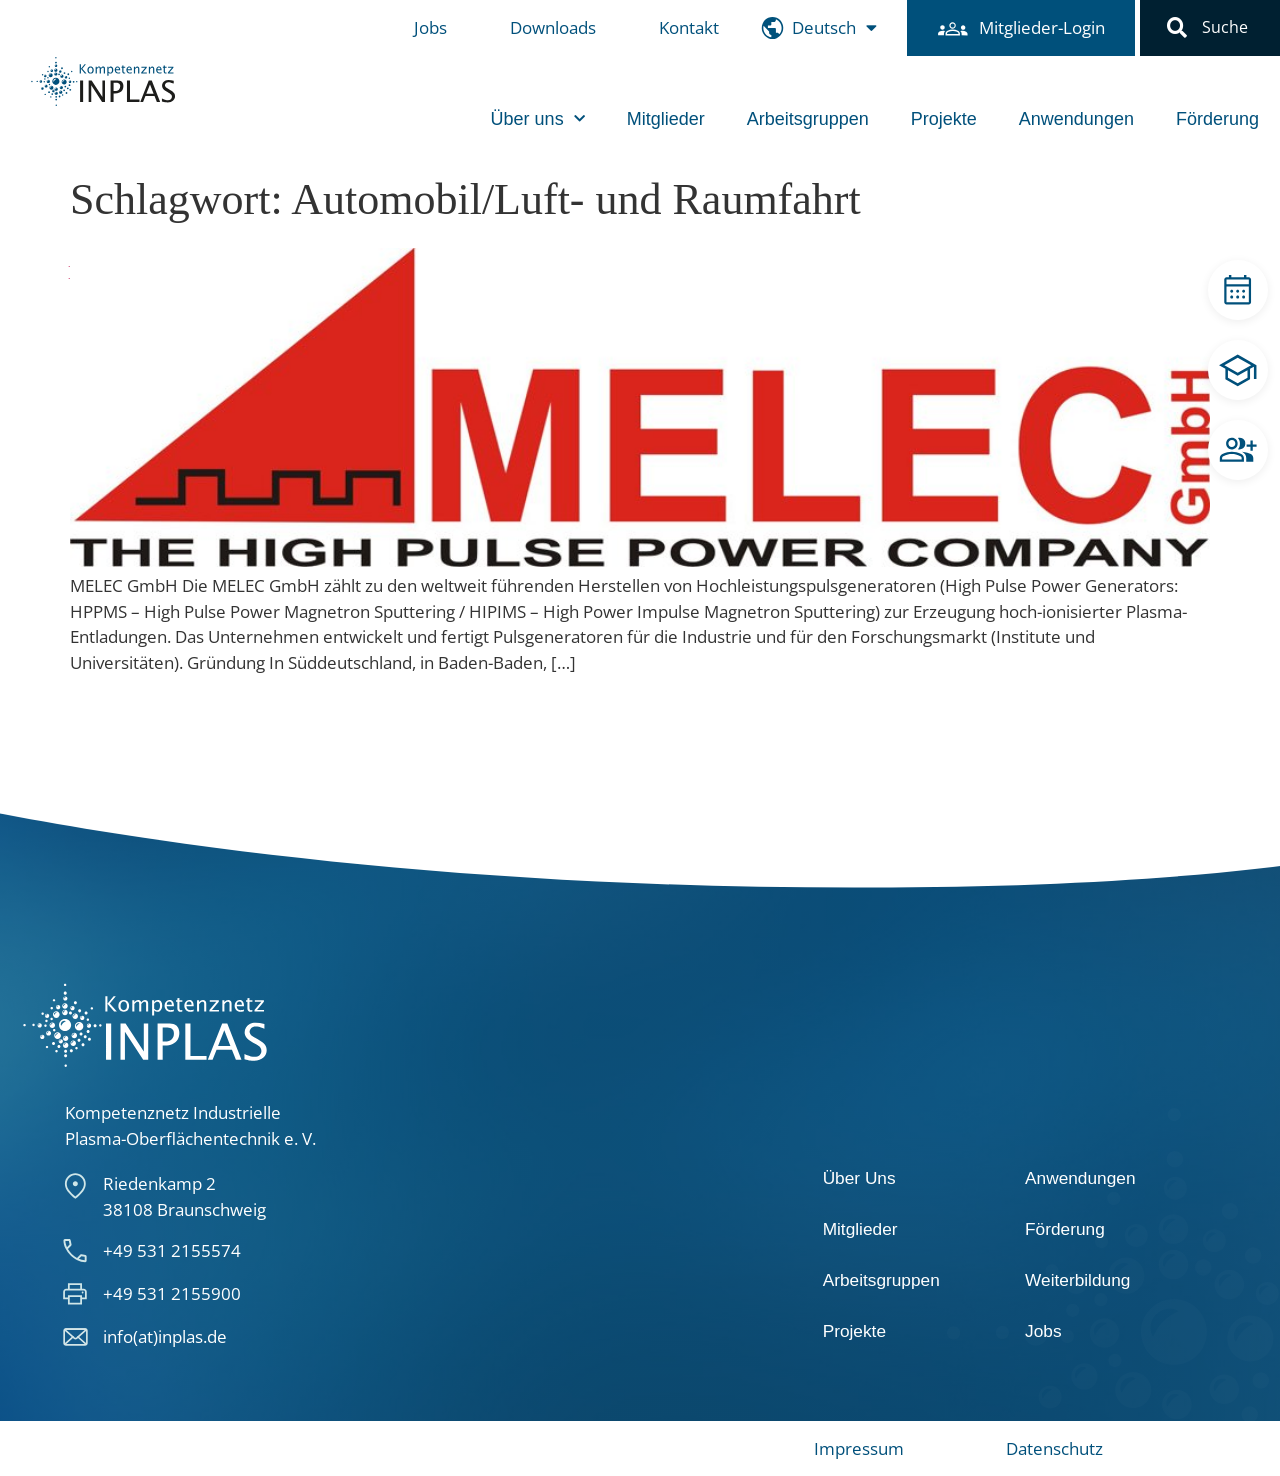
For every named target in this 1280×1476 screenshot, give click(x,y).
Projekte (944, 119)
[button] (1177, 28)
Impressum (859, 1448)
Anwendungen (1076, 119)
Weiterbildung (1077, 1280)
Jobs (430, 27)
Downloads (553, 27)
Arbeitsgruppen (808, 119)
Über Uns (859, 1178)
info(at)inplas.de (165, 1336)
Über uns (538, 119)
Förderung (1217, 119)
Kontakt (689, 27)
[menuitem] (834, 28)
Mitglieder (666, 119)
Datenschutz (1054, 1448)
